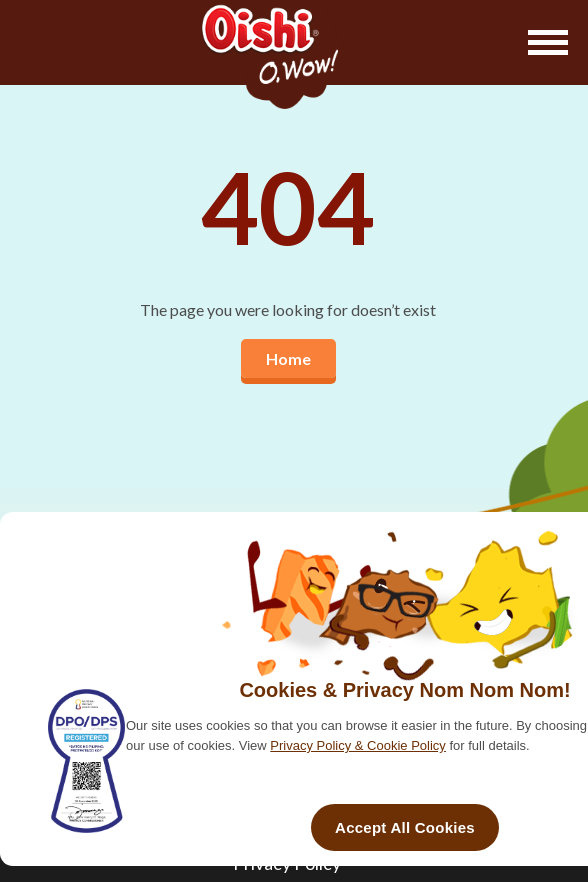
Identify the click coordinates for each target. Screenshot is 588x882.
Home (288, 358)
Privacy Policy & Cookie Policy (358, 745)
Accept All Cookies (405, 827)
